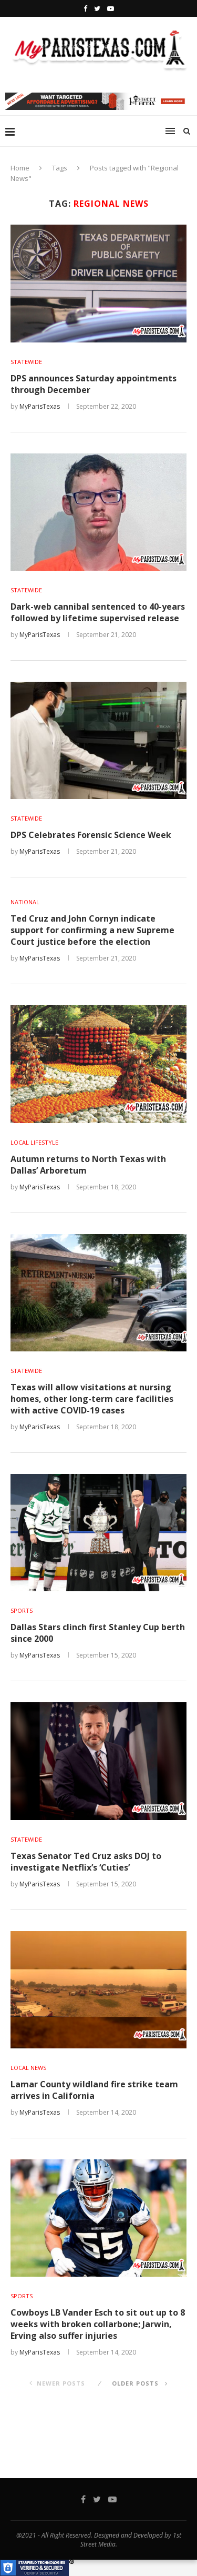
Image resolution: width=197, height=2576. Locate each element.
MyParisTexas (39, 406)
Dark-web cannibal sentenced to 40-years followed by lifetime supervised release (98, 612)
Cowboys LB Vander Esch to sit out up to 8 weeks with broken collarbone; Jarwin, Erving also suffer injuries (98, 2324)
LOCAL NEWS (28, 2067)
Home (20, 168)
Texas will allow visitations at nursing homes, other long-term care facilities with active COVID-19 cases (92, 1398)
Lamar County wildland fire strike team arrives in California (94, 2090)
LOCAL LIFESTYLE (34, 1142)
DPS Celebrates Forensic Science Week (91, 835)
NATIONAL (25, 901)
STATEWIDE (26, 361)
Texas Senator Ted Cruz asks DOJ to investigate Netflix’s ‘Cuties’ (86, 1861)
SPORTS (22, 1610)
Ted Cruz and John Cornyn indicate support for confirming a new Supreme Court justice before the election (92, 930)
